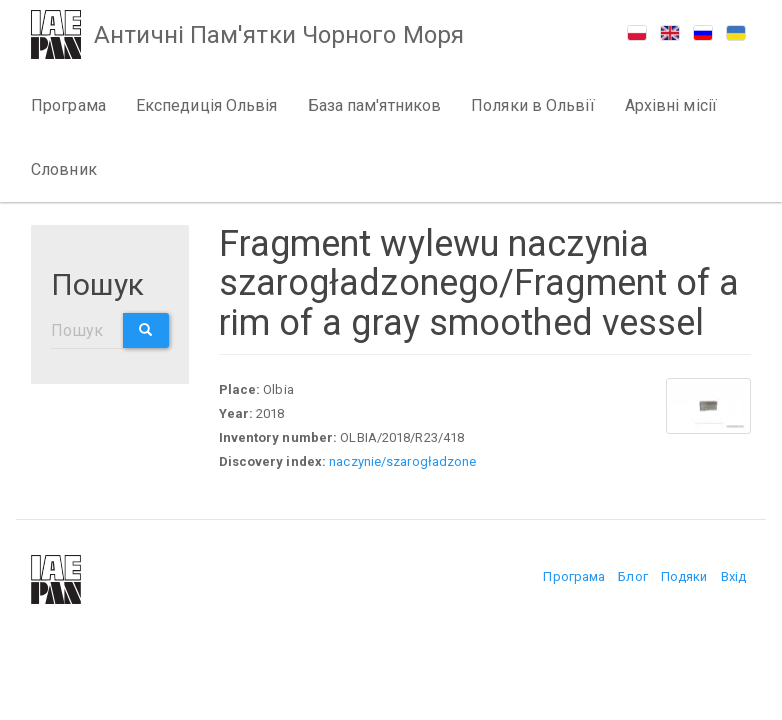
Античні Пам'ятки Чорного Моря (281, 36)
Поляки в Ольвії (533, 105)
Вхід (733, 576)
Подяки (684, 576)
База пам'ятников (375, 105)
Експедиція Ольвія (207, 105)
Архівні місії (671, 105)
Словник (64, 169)
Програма (68, 105)
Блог (632, 576)
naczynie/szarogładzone (402, 461)
